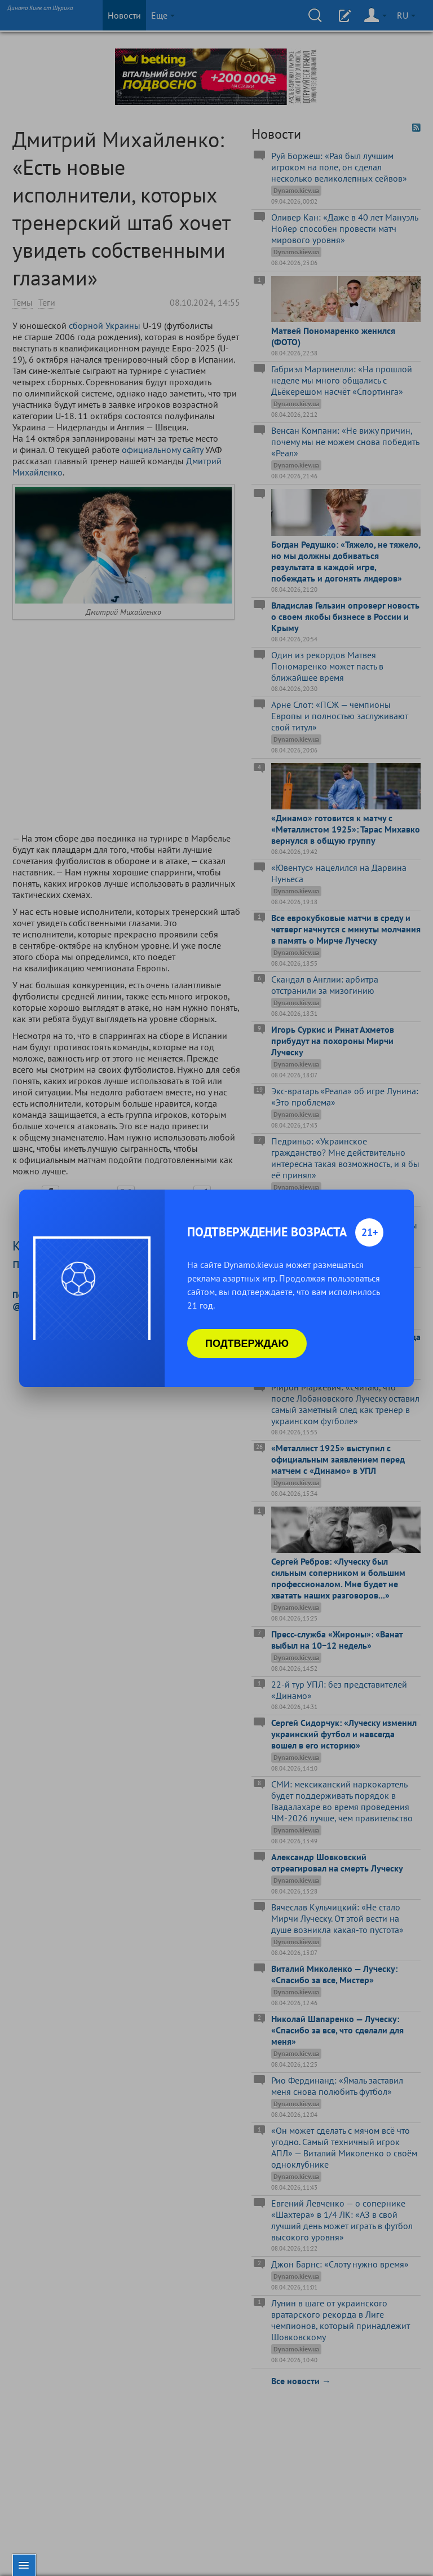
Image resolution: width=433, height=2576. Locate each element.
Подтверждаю (247, 1343)
